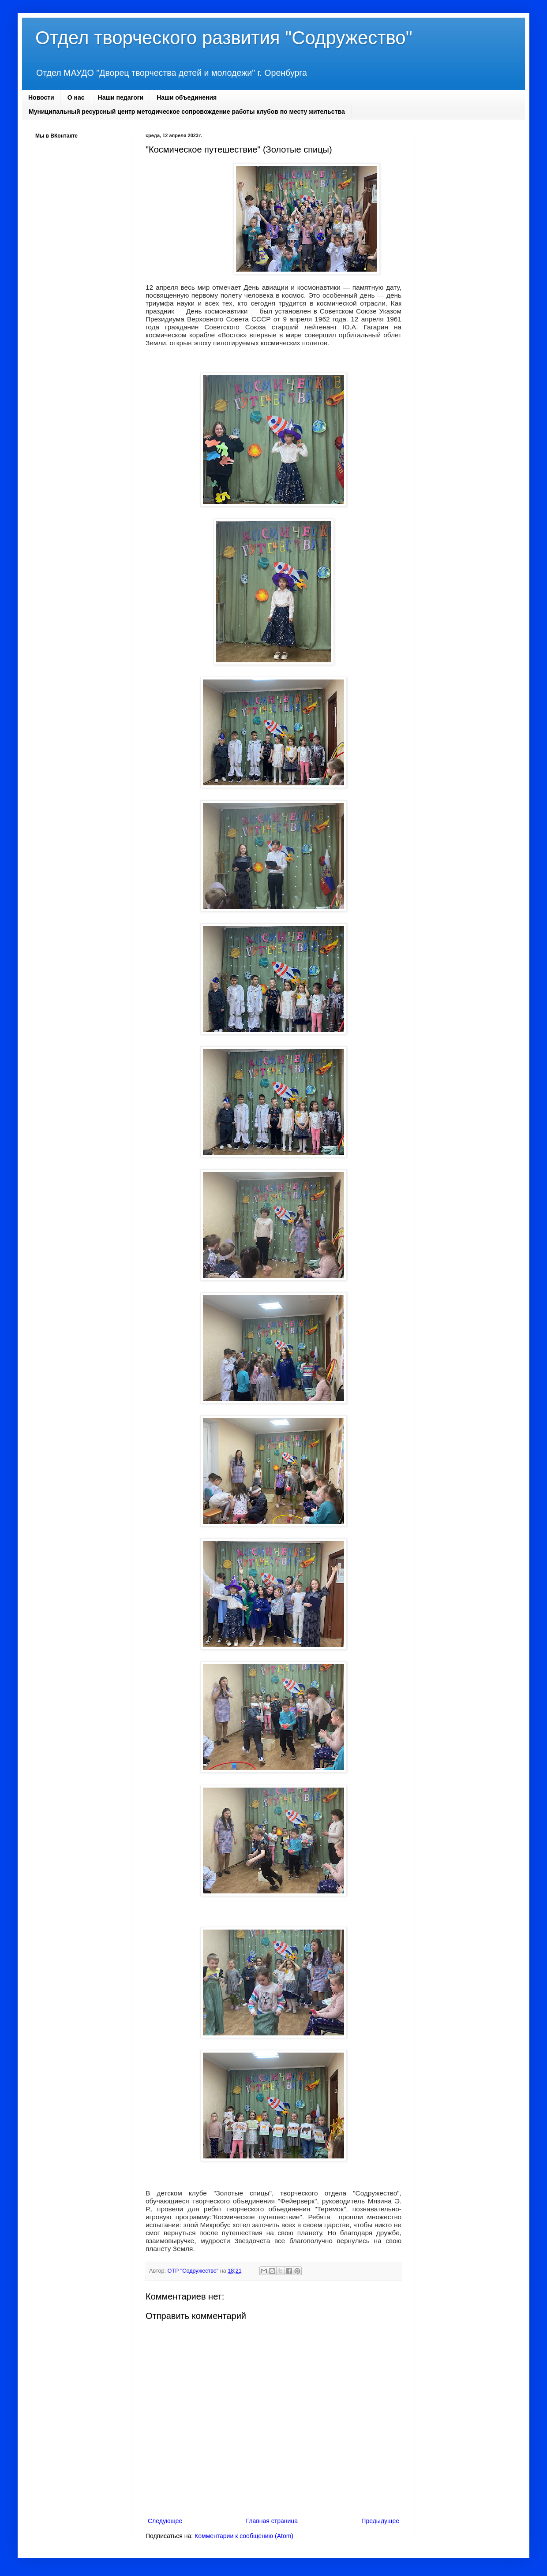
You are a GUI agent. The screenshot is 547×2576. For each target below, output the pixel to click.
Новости (41, 97)
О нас (76, 97)
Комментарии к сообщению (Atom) (244, 2535)
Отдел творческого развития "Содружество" (223, 37)
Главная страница (272, 2520)
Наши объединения (187, 97)
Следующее (165, 2520)
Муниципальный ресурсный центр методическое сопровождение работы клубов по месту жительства (187, 111)
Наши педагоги (121, 97)
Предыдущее (380, 2520)
